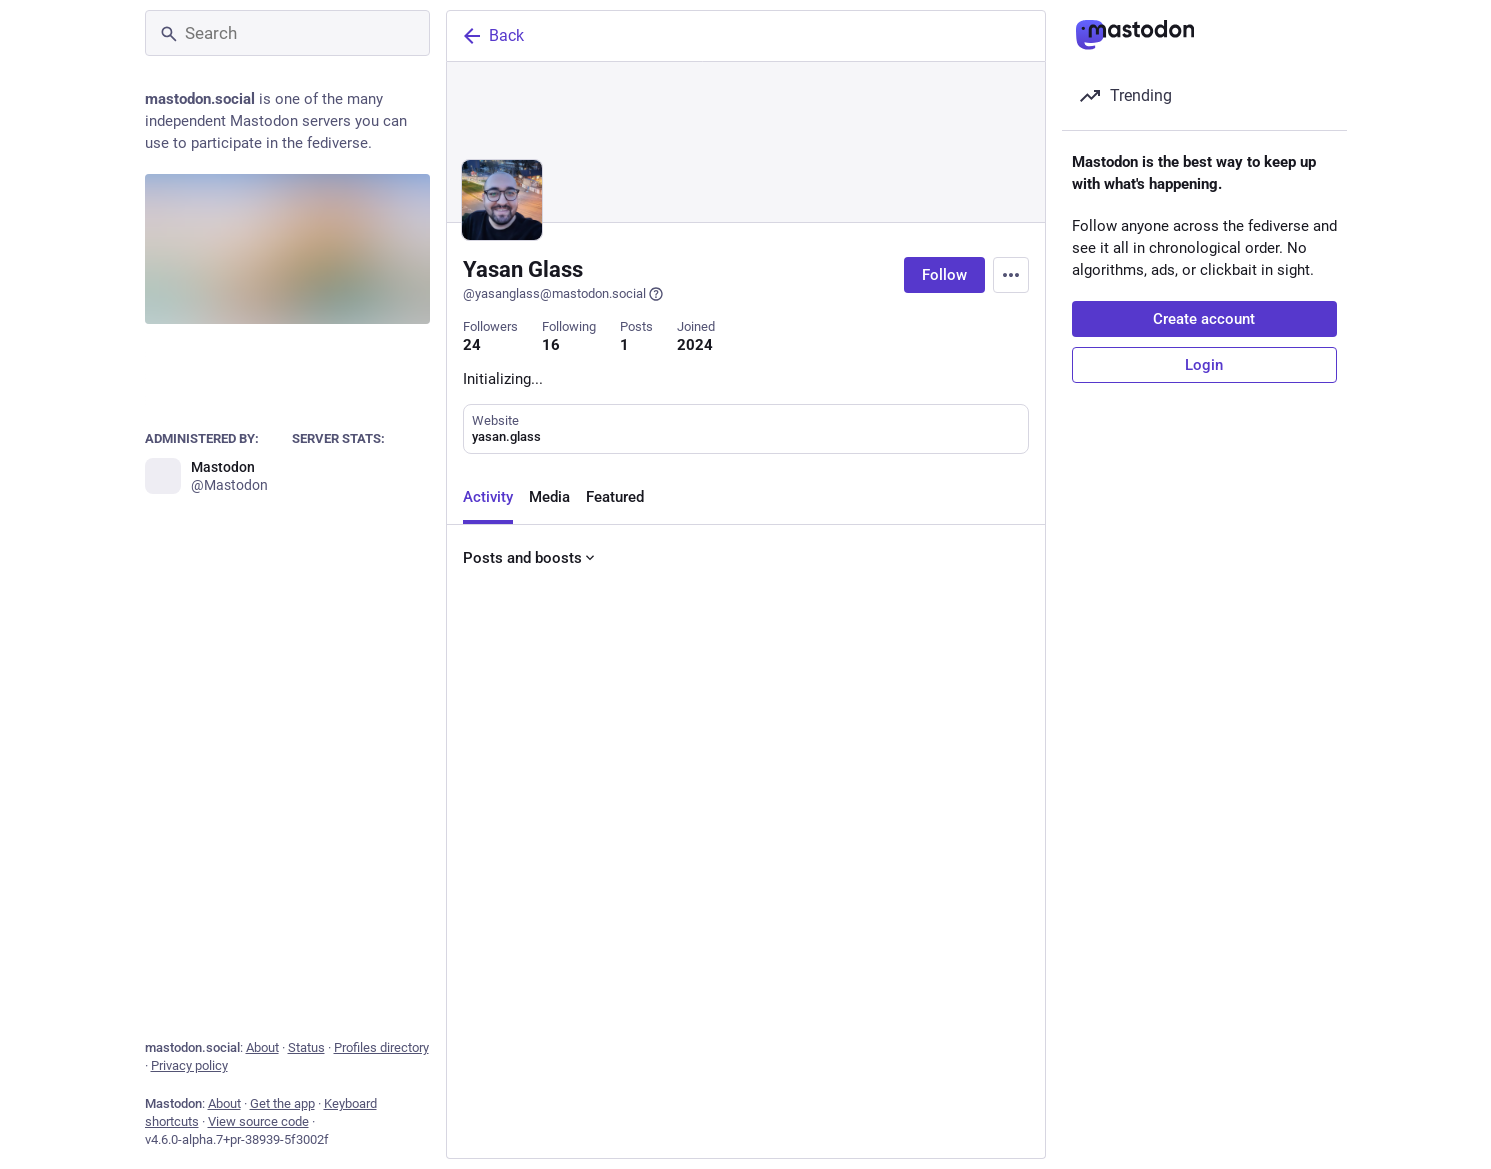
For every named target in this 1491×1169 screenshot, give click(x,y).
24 (472, 345)
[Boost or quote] (621, 1123)
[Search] (287, 33)
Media (549, 497)
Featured (615, 497)
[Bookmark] (881, 1123)
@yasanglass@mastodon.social (563, 294)
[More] (1017, 1123)
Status (306, 1047)
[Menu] (1011, 275)
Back (492, 36)
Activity (488, 497)
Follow (944, 275)
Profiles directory (381, 1047)
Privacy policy (189, 1065)
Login (1204, 365)
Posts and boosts (530, 558)
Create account (1204, 319)
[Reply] (482, 1123)
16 (551, 345)
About (262, 1047)
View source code (258, 1121)
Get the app (282, 1103)
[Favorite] (757, 1123)
